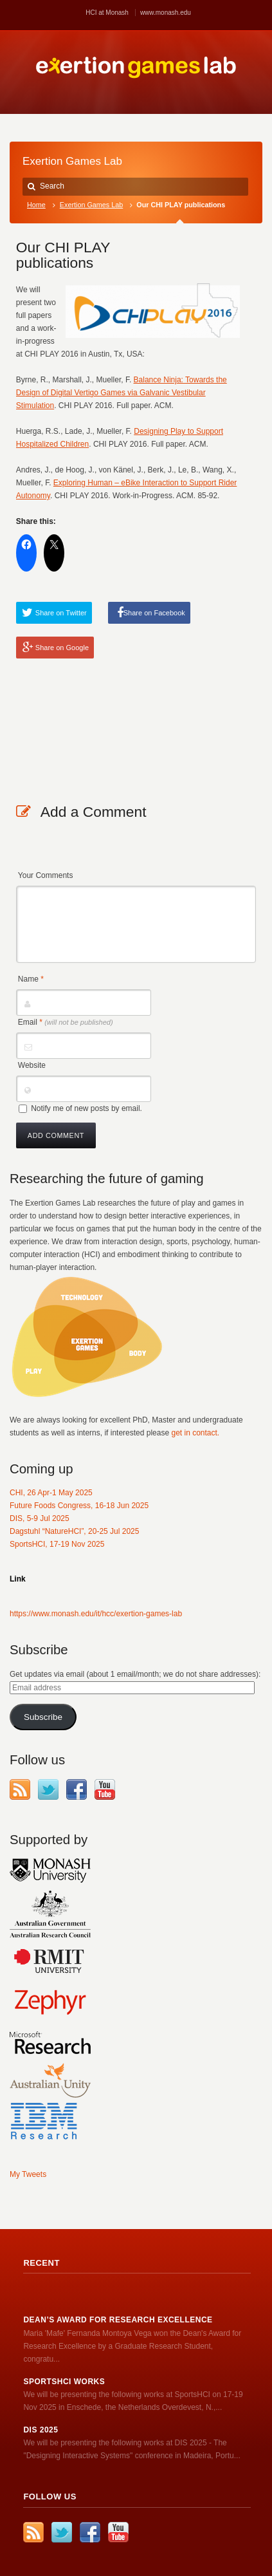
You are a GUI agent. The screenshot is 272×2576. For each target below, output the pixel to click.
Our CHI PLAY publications (63, 255)
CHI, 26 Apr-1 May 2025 (51, 1492)
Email (65, 1022)
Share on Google (62, 647)
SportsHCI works (64, 2381)
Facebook (76, 1789)
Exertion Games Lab (91, 205)
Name (31, 979)
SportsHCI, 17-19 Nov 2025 (57, 1544)
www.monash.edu (165, 12)
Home (36, 205)
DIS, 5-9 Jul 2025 (39, 1518)
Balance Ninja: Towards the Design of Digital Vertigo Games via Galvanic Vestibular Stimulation (121, 392)
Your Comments (45, 875)
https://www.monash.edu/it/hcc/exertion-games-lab (96, 1613)
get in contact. (195, 1432)
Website (32, 1065)
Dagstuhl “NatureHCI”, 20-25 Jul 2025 (74, 1531)
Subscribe (43, 1717)
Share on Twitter (61, 613)
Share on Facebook (154, 613)
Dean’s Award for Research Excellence (117, 2319)
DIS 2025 (40, 2429)
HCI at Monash (107, 12)
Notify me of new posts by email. (86, 1108)
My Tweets (28, 2174)
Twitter (48, 1789)
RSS (20, 1789)
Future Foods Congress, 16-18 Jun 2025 (79, 1505)
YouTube (105, 1789)
